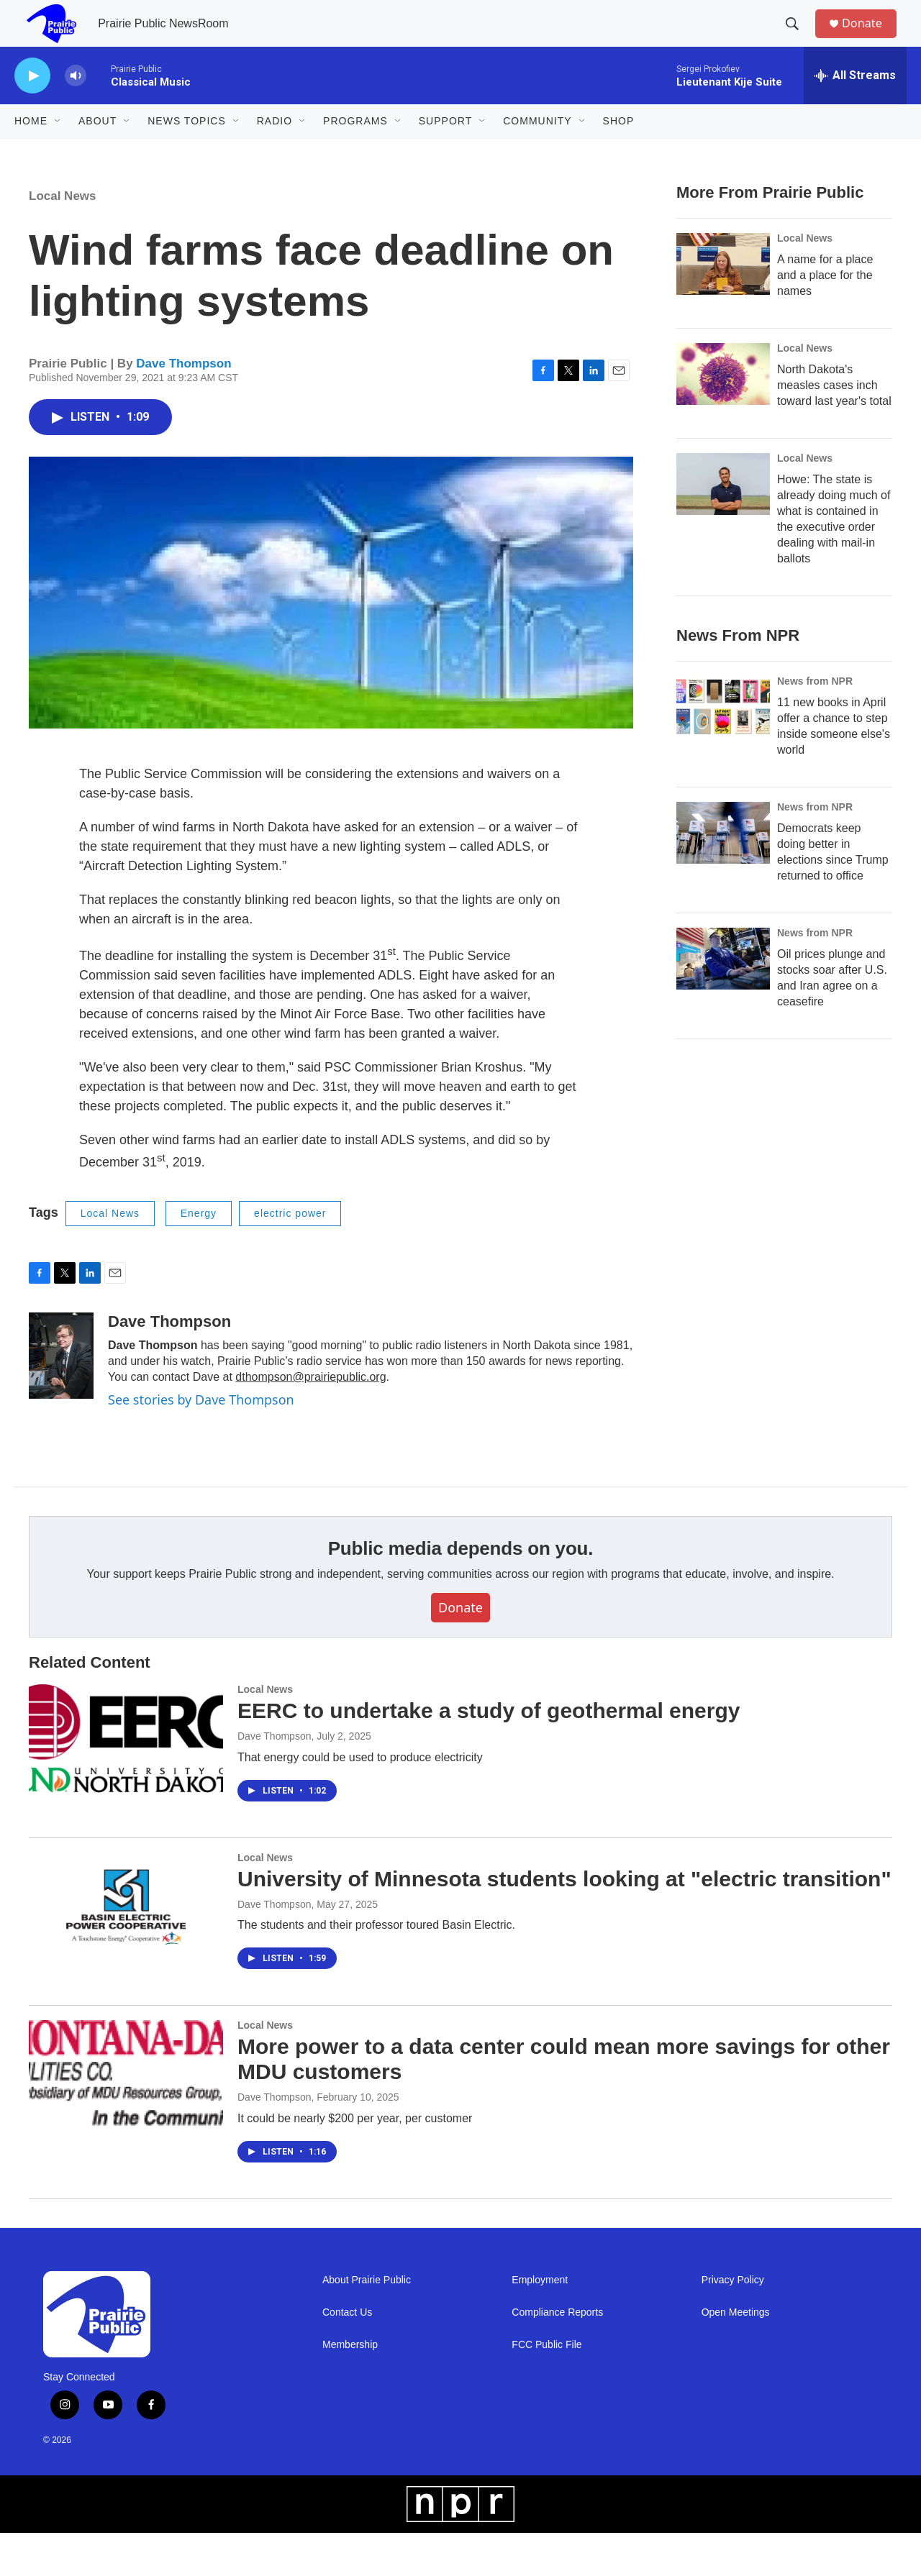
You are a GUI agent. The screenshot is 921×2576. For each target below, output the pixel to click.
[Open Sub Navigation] (58, 149)
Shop (619, 149)
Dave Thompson (183, 407)
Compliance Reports (557, 2355)
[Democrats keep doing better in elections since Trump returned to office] (723, 905)
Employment (540, 2323)
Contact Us (347, 2355)
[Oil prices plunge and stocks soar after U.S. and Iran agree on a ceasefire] (723, 1030)
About (97, 149)
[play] (32, 104)
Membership (350, 2388)
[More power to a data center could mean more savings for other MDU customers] (126, 2117)
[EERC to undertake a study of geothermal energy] (126, 1781)
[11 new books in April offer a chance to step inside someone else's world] (723, 779)
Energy (199, 1256)
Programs (355, 149)
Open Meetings (736, 2355)
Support (445, 149)
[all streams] (855, 104)
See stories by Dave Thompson (201, 1442)
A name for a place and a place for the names (825, 318)
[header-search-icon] (798, 38)
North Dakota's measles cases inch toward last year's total (834, 428)
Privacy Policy (733, 2323)
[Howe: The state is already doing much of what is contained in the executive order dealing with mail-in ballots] (723, 527)
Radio (274, 149)
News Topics (187, 149)
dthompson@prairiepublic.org (310, 1420)
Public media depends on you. (461, 1591)
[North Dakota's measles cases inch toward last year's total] (723, 417)
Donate (870, 37)
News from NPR (815, 753)
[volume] (75, 104)
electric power (290, 1256)
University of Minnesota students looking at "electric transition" (564, 1922)
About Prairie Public (366, 2323)
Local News (62, 239)
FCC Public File (546, 2388)
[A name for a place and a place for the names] (723, 307)
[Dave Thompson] (61, 1399)
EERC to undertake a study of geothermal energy (488, 1754)
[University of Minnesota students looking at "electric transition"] (126, 1950)
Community (537, 149)
